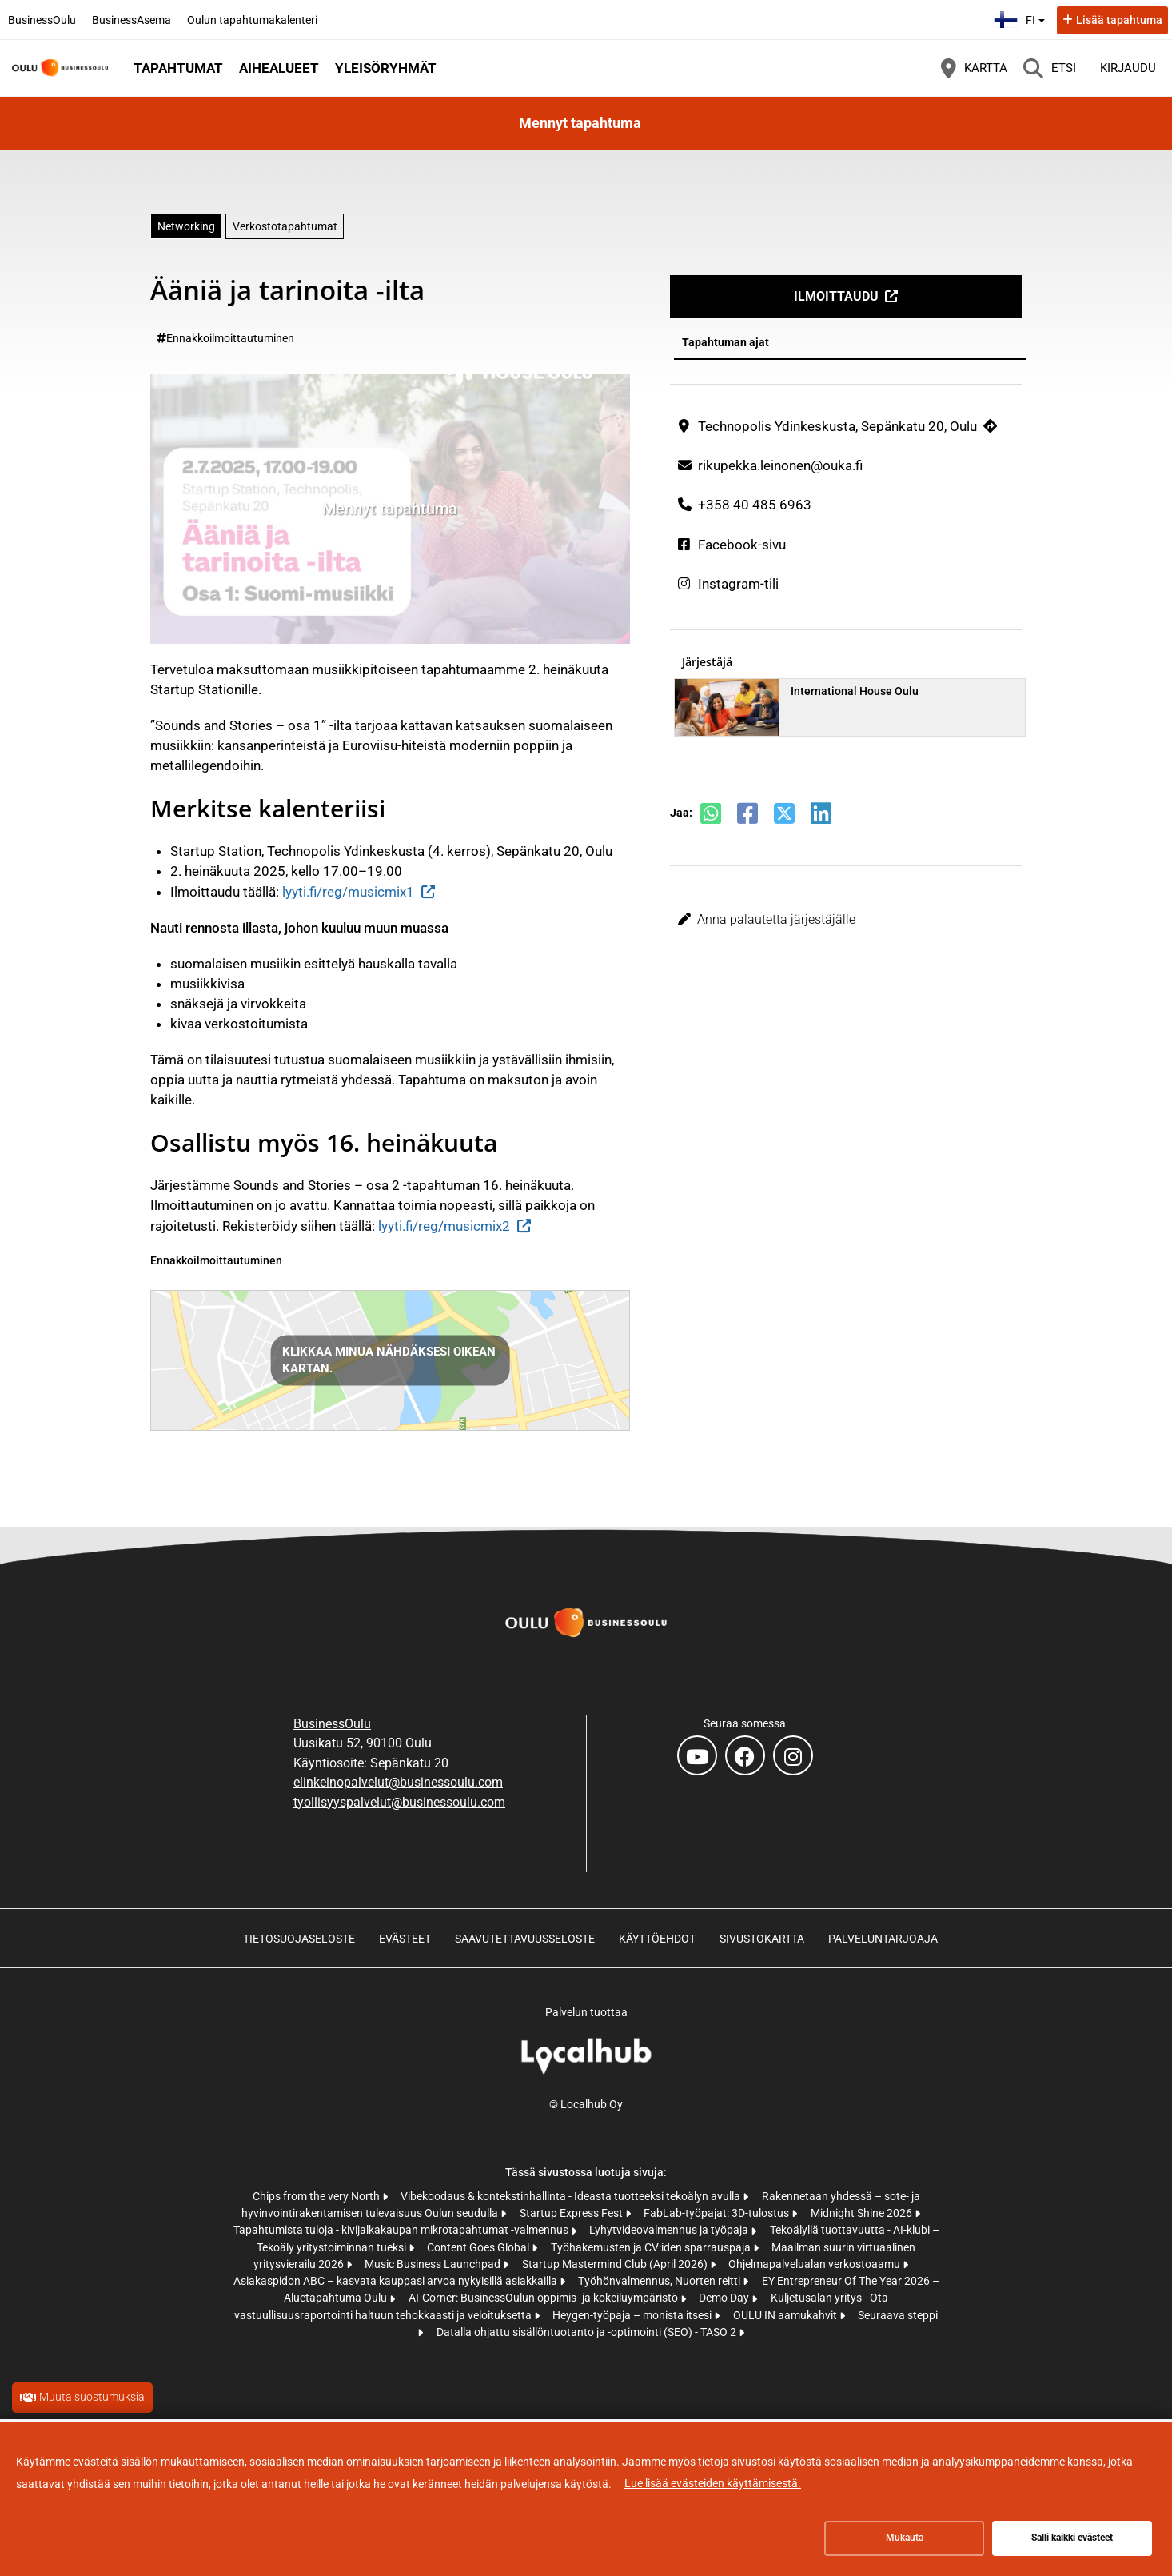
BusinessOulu (332, 1723)
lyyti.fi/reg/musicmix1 (348, 892)
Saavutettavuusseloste (525, 1938)
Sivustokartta (762, 1938)
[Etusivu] (60, 68)
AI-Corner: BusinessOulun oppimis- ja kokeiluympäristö (544, 2297)
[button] (846, 919)
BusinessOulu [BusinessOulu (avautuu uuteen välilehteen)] (42, 20)
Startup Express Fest (572, 2213)
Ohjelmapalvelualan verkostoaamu (815, 2264)
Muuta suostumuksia (92, 2396)
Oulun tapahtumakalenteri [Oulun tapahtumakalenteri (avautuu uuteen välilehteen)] (252, 20)
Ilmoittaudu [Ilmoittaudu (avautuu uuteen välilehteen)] (836, 296)
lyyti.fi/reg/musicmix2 (444, 1226)
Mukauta (904, 2537)
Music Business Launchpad (434, 2264)
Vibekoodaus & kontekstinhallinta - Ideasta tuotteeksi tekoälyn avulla (572, 2196)
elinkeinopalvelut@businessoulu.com (398, 1782)
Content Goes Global (479, 2247)
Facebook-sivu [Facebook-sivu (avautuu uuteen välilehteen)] (742, 545)
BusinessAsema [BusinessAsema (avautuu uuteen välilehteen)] (131, 20)
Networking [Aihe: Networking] (186, 226)
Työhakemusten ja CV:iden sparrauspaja (652, 2247)
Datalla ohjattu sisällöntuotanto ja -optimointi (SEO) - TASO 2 (588, 2332)
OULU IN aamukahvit (786, 2315)
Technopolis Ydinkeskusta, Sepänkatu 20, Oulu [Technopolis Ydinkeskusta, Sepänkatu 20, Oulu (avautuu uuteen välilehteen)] (837, 426)
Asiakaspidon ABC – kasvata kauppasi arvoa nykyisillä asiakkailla (396, 2280)
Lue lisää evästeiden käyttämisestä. (712, 2483)
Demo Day (725, 2297)
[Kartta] (974, 68)
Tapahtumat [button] (178, 68)
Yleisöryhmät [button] (386, 68)
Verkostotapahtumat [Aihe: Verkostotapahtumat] (285, 226)
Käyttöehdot (657, 1938)
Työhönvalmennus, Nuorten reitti (660, 2280)
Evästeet (405, 1938)
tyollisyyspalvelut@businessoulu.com (399, 1802)
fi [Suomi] (1021, 18)
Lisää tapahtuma (1119, 20)
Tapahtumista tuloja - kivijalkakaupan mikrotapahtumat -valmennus (402, 2229)
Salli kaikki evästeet (1072, 2537)
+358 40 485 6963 (754, 505)
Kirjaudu (1128, 68)
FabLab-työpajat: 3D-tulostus (717, 2213)
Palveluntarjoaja (883, 1938)
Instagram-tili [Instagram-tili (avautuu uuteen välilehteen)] (738, 584)
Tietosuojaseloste (299, 1938)
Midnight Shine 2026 (863, 2213)
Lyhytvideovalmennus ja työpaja (670, 2229)
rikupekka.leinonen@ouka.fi (780, 465)
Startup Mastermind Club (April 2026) (616, 2264)
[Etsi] (1049, 68)
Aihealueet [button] (279, 68)
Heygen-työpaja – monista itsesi (633, 2315)
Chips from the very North (317, 2196)
